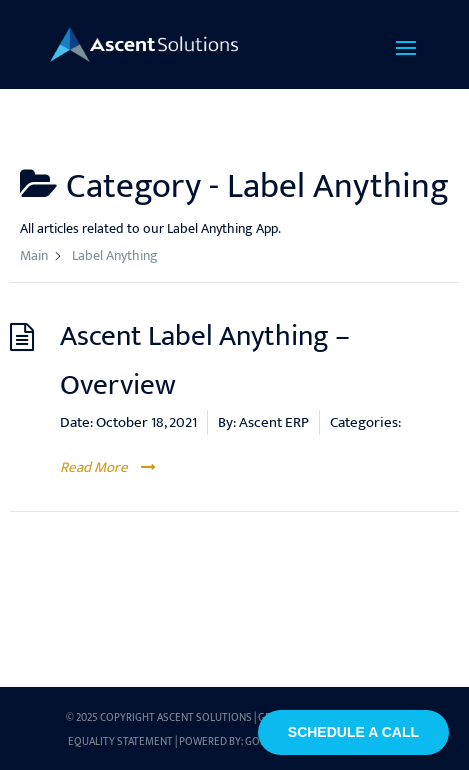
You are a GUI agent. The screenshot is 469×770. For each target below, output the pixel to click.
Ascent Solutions (204, 718)
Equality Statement (120, 742)
